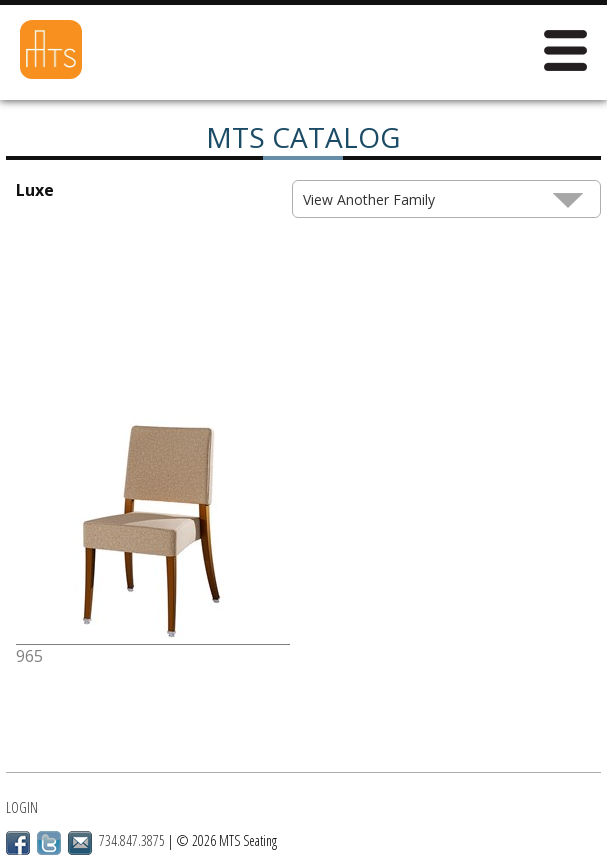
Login (22, 807)
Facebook (18, 843)
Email (80, 843)
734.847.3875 (132, 840)
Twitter (49, 843)
